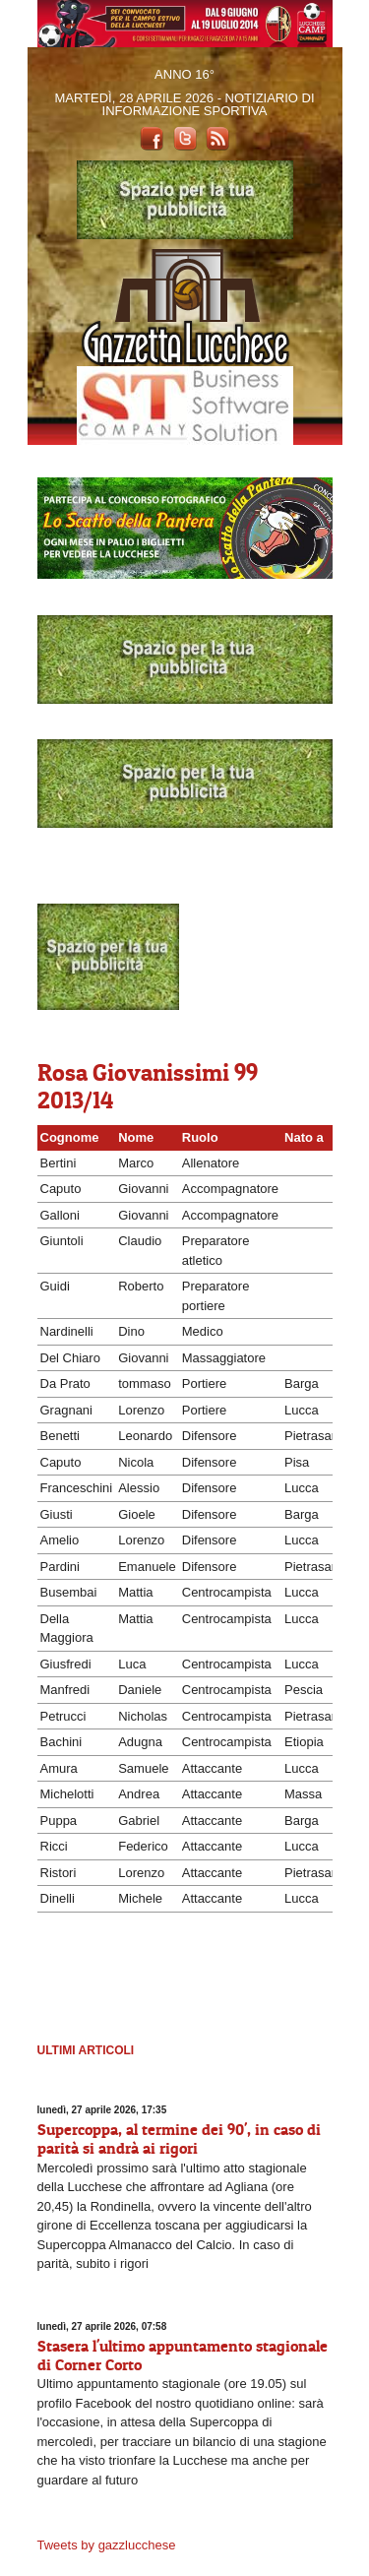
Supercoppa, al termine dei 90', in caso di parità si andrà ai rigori (179, 2138)
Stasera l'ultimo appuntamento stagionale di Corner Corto (182, 2355)
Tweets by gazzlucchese (106, 2545)
